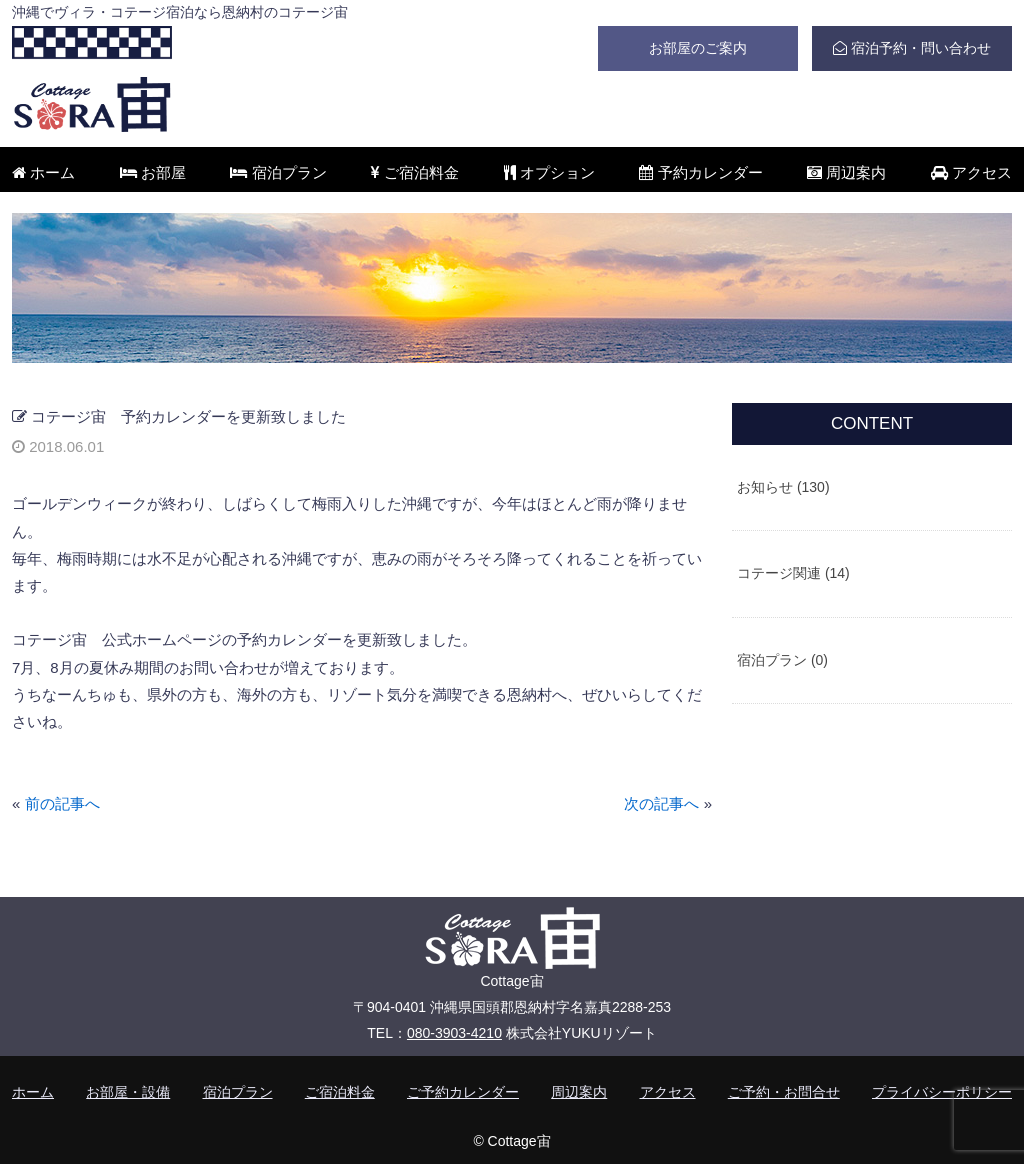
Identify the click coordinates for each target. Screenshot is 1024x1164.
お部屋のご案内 (698, 48)
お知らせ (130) (783, 487)
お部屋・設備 (128, 1092)
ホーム (43, 172)
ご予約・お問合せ (784, 1092)
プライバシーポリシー (942, 1092)
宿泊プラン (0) (782, 660)
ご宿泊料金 (415, 172)
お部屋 (153, 172)
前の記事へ (62, 803)
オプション (549, 172)
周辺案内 (846, 172)
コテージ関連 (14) (793, 573)
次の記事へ (661, 803)
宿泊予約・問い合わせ (912, 48)
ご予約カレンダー (463, 1092)
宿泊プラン (278, 172)
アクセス (971, 172)
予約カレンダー (700, 172)
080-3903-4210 (454, 1033)
